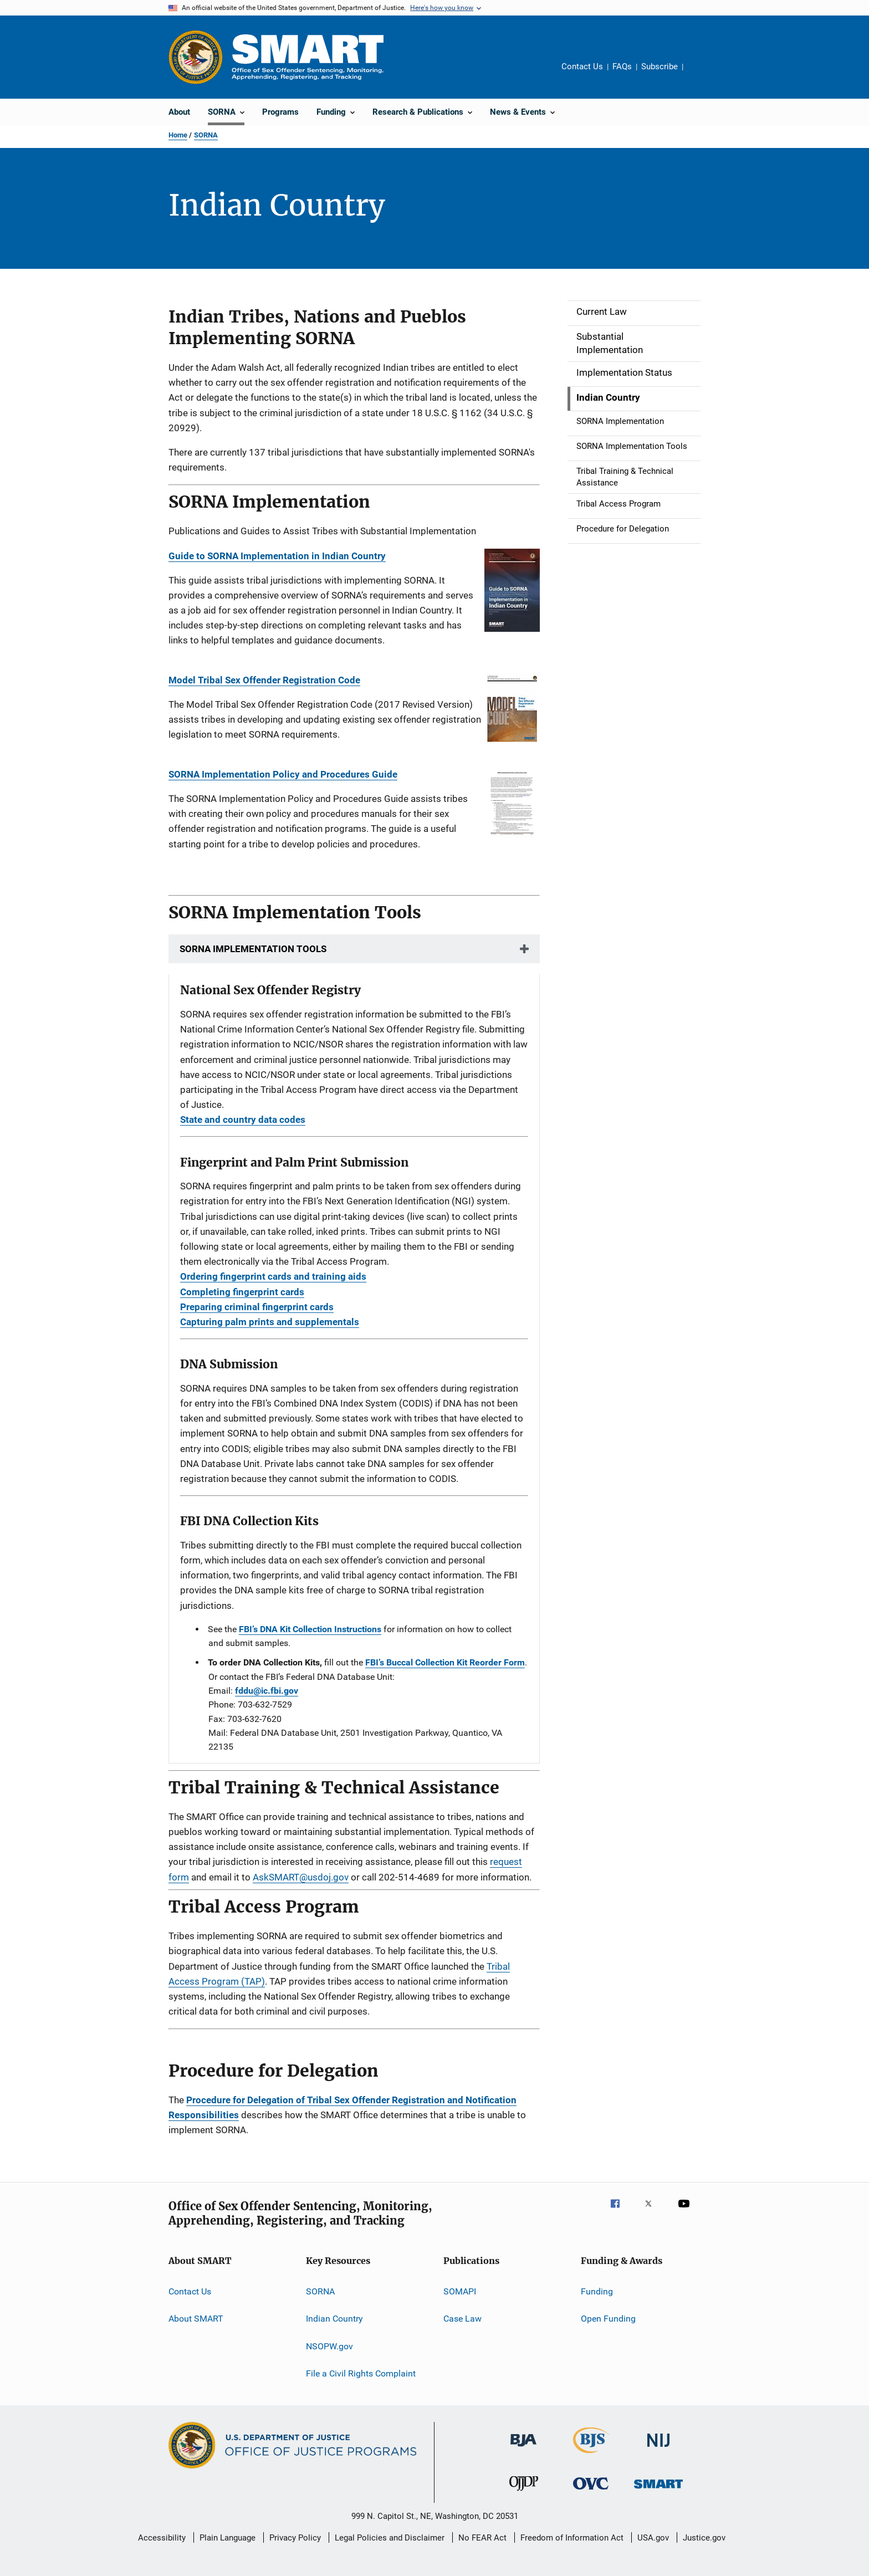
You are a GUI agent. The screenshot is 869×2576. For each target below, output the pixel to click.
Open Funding (608, 2318)
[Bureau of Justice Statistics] (591, 2455)
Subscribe (659, 66)
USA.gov (653, 2538)
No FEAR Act (482, 2538)
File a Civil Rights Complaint (361, 2373)
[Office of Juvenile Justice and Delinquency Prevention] (523, 2492)
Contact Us (582, 66)
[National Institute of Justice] (658, 2448)
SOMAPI (459, 2291)
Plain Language (227, 2538)
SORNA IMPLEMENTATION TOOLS (253, 948)
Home (177, 135)
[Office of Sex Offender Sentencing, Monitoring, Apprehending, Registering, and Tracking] (658, 2490)
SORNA (206, 135)
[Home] (308, 56)
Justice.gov (704, 2538)
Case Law (462, 2318)
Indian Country (334, 2318)
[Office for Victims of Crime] (591, 2491)
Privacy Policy (295, 2538)
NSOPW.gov (329, 2346)
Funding (597, 2291)
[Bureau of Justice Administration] (523, 2448)
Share (700, 74)
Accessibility (162, 2538)
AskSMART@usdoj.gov (301, 1877)
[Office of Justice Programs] (195, 57)
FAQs (622, 66)
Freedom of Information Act (571, 2538)
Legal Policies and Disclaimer (389, 2538)
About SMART (195, 2318)
